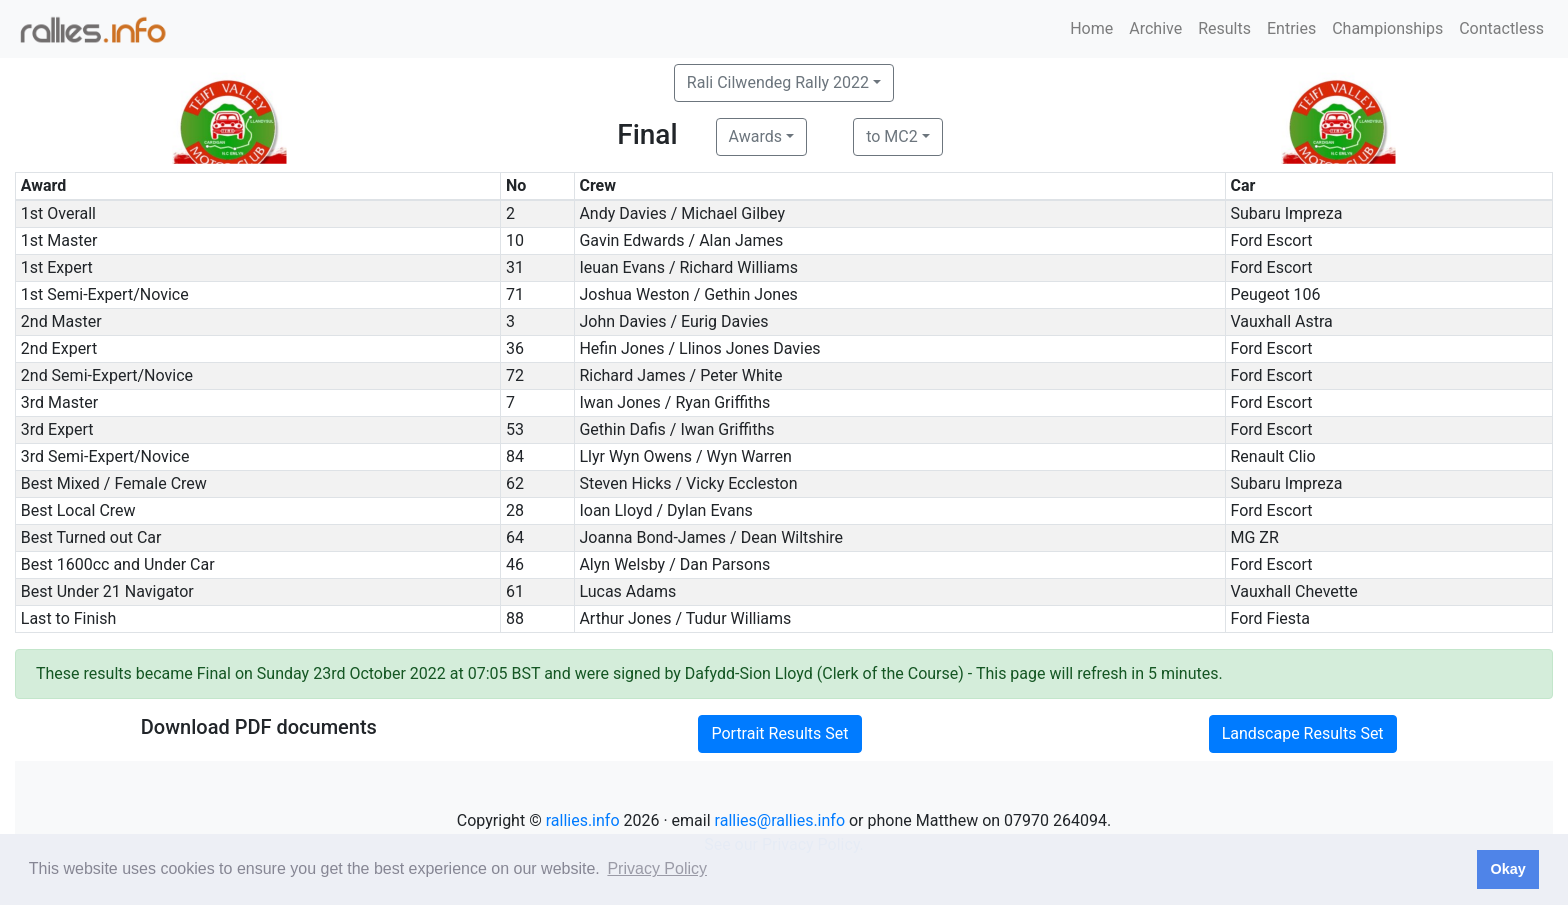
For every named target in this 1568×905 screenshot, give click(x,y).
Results (1224, 28)
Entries (1291, 28)
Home (1091, 28)
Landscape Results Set (1303, 733)
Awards (755, 136)
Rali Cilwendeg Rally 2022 (778, 82)
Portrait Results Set (779, 733)
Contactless (1501, 28)
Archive (1155, 28)
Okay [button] (1507, 869)
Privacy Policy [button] (657, 868)
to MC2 (892, 136)
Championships (1387, 28)
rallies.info (583, 820)
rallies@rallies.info (780, 820)
